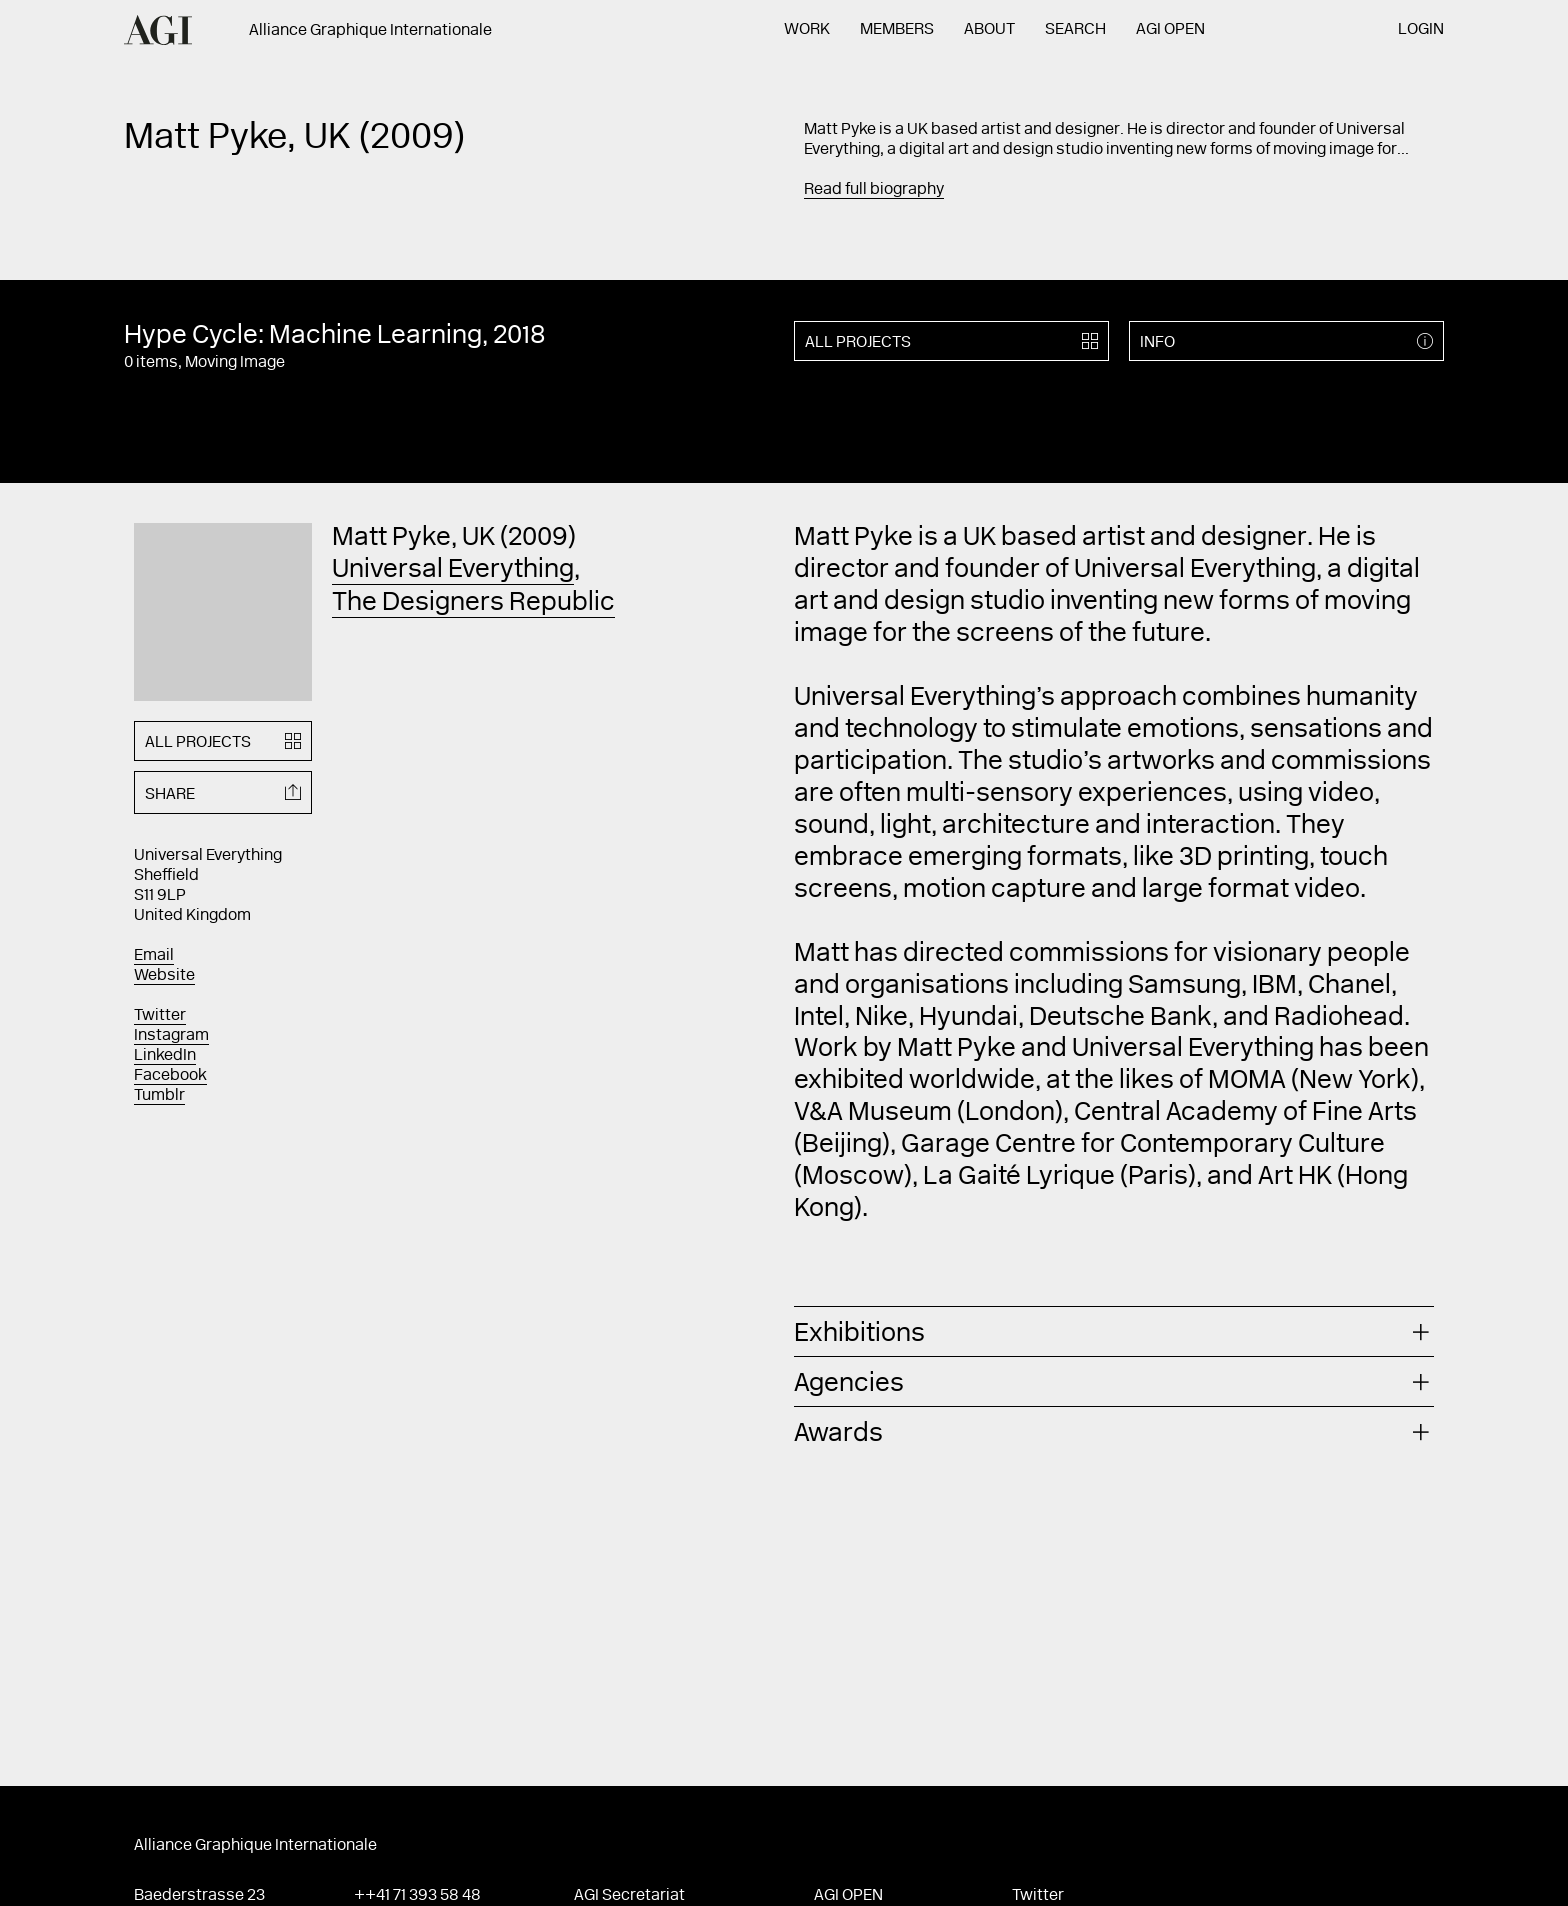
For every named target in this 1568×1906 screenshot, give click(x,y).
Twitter (160, 1016)
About (989, 30)
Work (807, 30)
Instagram (171, 1036)
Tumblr (159, 1096)
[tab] (1114, 1331)
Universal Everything (453, 571)
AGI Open (1170, 30)
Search (1075, 30)
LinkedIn (165, 1056)
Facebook (170, 1076)
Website (164, 976)
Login (1421, 30)
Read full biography (874, 190)
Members (897, 30)
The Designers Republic (473, 604)
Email (154, 956)
